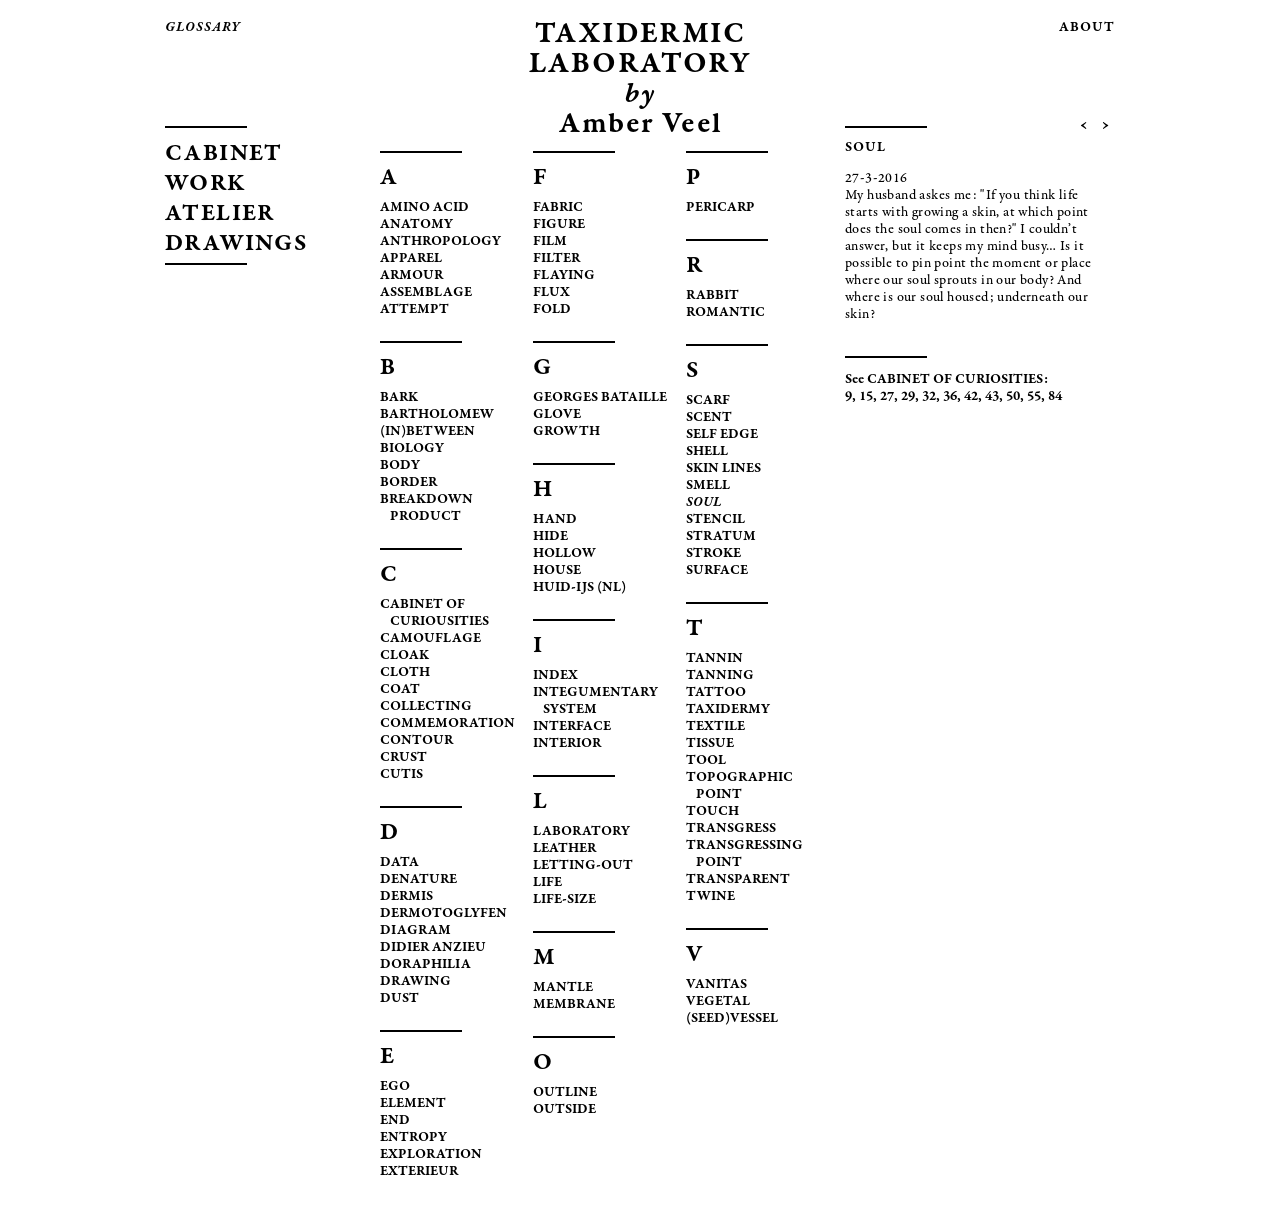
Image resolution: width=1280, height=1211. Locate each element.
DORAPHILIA (425, 965)
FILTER (556, 259)
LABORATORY (581, 832)
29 (908, 397)
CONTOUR (416, 741)
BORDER (408, 483)
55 (1034, 397)
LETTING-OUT (583, 866)
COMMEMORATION (447, 724)
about (1087, 28)
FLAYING (564, 276)
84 (1055, 397)
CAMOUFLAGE (430, 639)
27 (887, 397)
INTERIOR (567, 744)
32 (929, 397)
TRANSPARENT (738, 880)
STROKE (713, 554)
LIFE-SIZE (564, 900)
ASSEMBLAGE (426, 293)
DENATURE (418, 880)
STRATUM (721, 537)
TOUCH (712, 812)
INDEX (555, 676)
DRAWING (415, 982)
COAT (400, 690)
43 (992, 397)
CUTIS (401, 775)
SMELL (708, 486)
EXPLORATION (431, 1155)
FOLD (552, 310)
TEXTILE (715, 727)
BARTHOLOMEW (437, 415)
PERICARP (720, 208)
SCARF (708, 401)
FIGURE (559, 225)
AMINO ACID (424, 208)
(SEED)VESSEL (732, 1019)
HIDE (550, 537)
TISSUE (710, 744)
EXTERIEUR (419, 1172)
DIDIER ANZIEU (433, 948)
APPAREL (411, 259)
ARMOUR (411, 276)
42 (971, 397)
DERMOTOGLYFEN (443, 914)
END (395, 1121)
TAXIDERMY (728, 710)
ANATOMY (416, 225)
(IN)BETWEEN (427, 432)
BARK (399, 398)
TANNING (720, 676)
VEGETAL (718, 1002)
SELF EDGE (722, 435)
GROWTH (566, 432)
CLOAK (404, 656)
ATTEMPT (414, 310)
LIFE (547, 883)
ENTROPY (413, 1138)
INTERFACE (572, 727)
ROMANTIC (725, 313)
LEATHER (564, 849)
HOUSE (557, 571)
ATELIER (220, 215)
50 (1013, 397)
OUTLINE (565, 1093)
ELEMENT (413, 1104)
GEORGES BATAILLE (600, 398)
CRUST (403, 758)
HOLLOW (564, 554)
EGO (395, 1087)
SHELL (707, 452)
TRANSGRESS (731, 829)
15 (866, 397)
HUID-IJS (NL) (579, 588)
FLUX (551, 293)
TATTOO (716, 693)
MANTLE (563, 988)
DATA (399, 863)
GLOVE (557, 415)
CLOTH (405, 673)
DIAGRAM (415, 931)
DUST (399, 999)
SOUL (704, 503)
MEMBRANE (574, 1005)
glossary (203, 28)
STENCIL (715, 520)
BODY (400, 466)
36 (950, 397)
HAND (555, 520)
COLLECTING (426, 707)
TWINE (710, 897)
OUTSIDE (564, 1110)
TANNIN (714, 659)
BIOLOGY (412, 449)
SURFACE (717, 571)
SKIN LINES (723, 469)
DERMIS (406, 897)
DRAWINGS (236, 245)
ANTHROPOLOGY (440, 242)
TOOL (706, 761)
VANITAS (716, 985)
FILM (550, 242)
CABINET (224, 155)
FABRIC (558, 208)
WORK (206, 185)
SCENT (709, 418)
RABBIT (712, 296)
